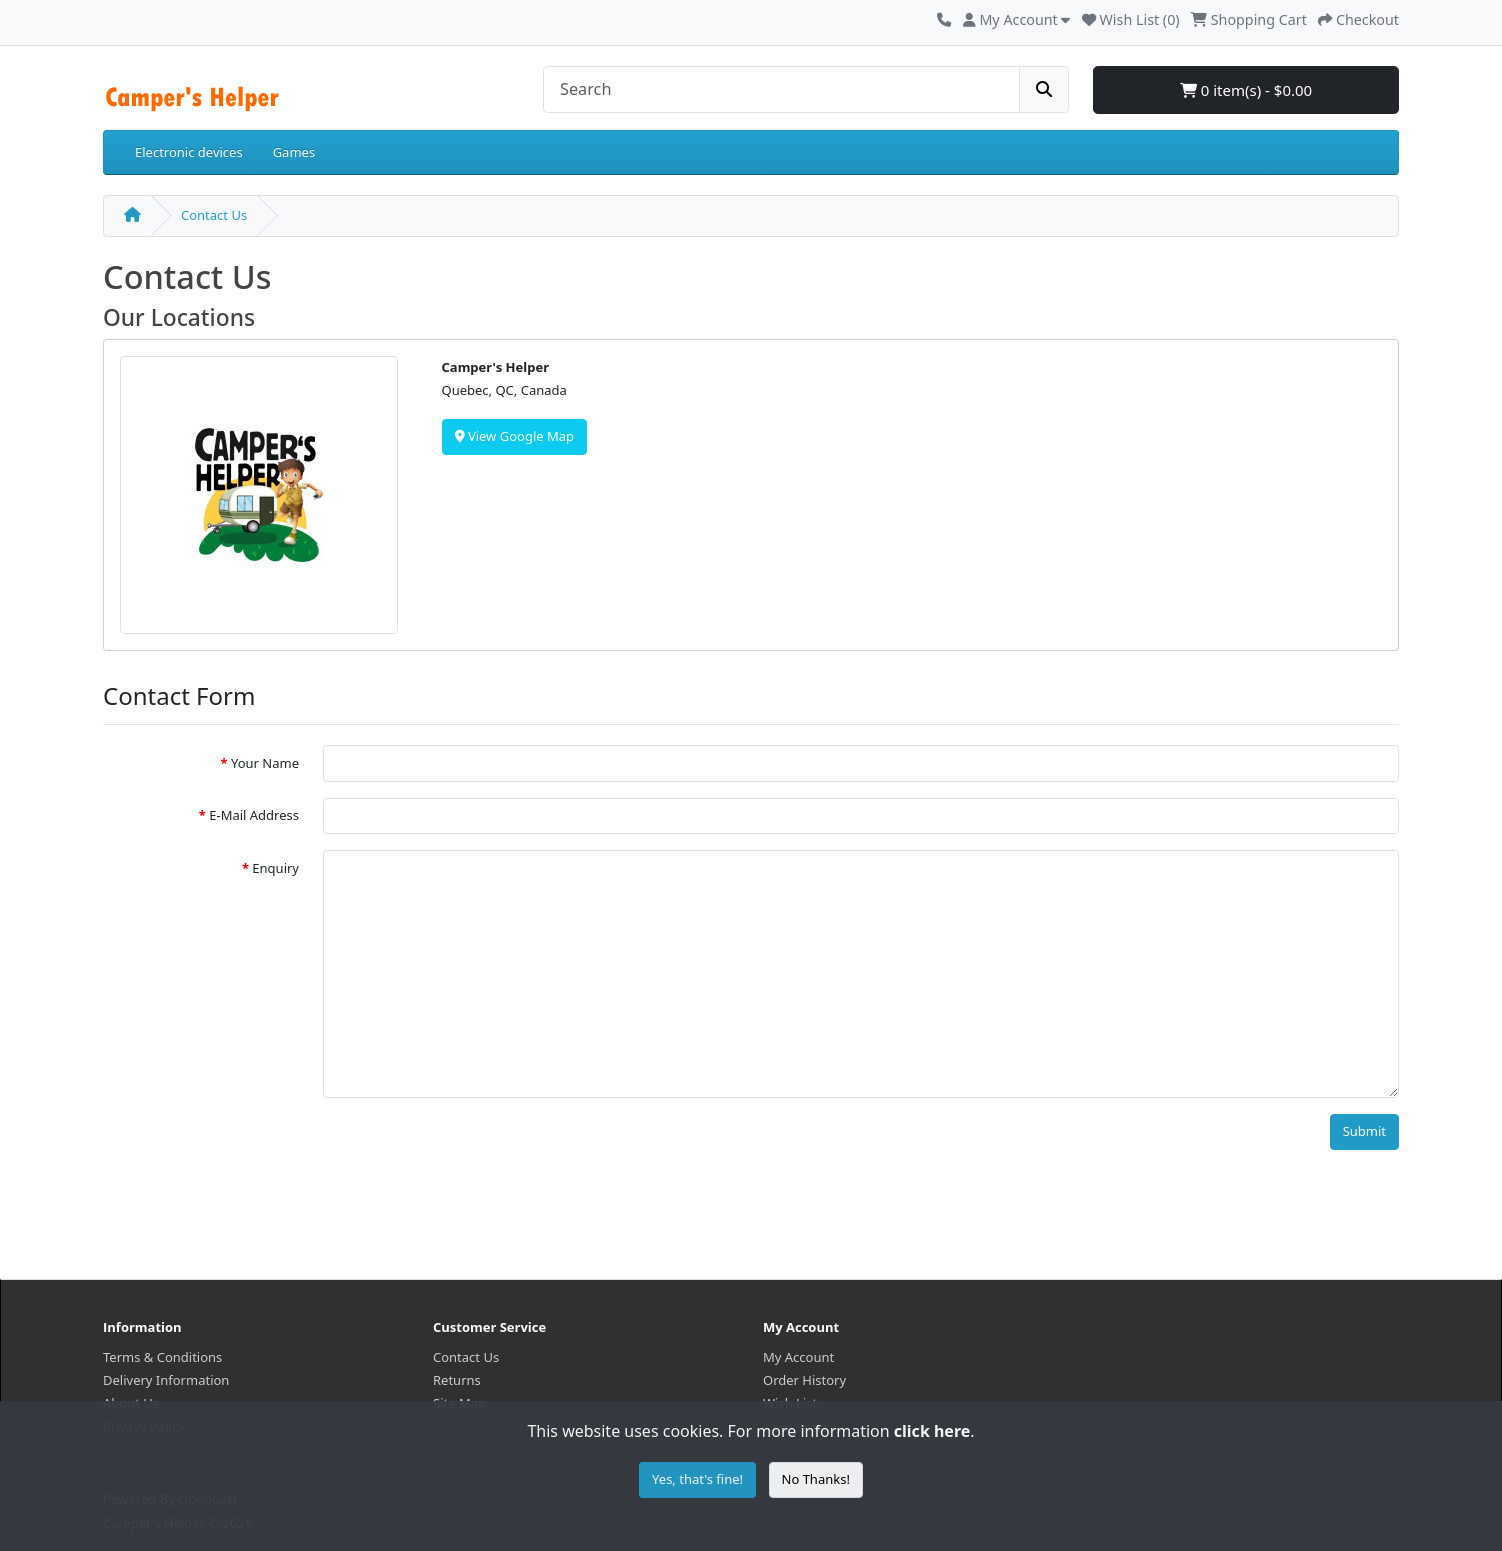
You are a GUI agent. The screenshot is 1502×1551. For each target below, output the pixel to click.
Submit (1364, 1131)
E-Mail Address (254, 815)
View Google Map (515, 436)
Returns (457, 1380)
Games (294, 152)
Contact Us (214, 215)
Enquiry (275, 868)
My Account (798, 1357)
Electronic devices (189, 152)
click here (932, 1431)
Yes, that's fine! (697, 1479)
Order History (804, 1380)
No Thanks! (816, 1479)
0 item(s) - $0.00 (1246, 90)
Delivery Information (166, 1380)
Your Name (265, 763)
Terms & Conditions (162, 1357)
